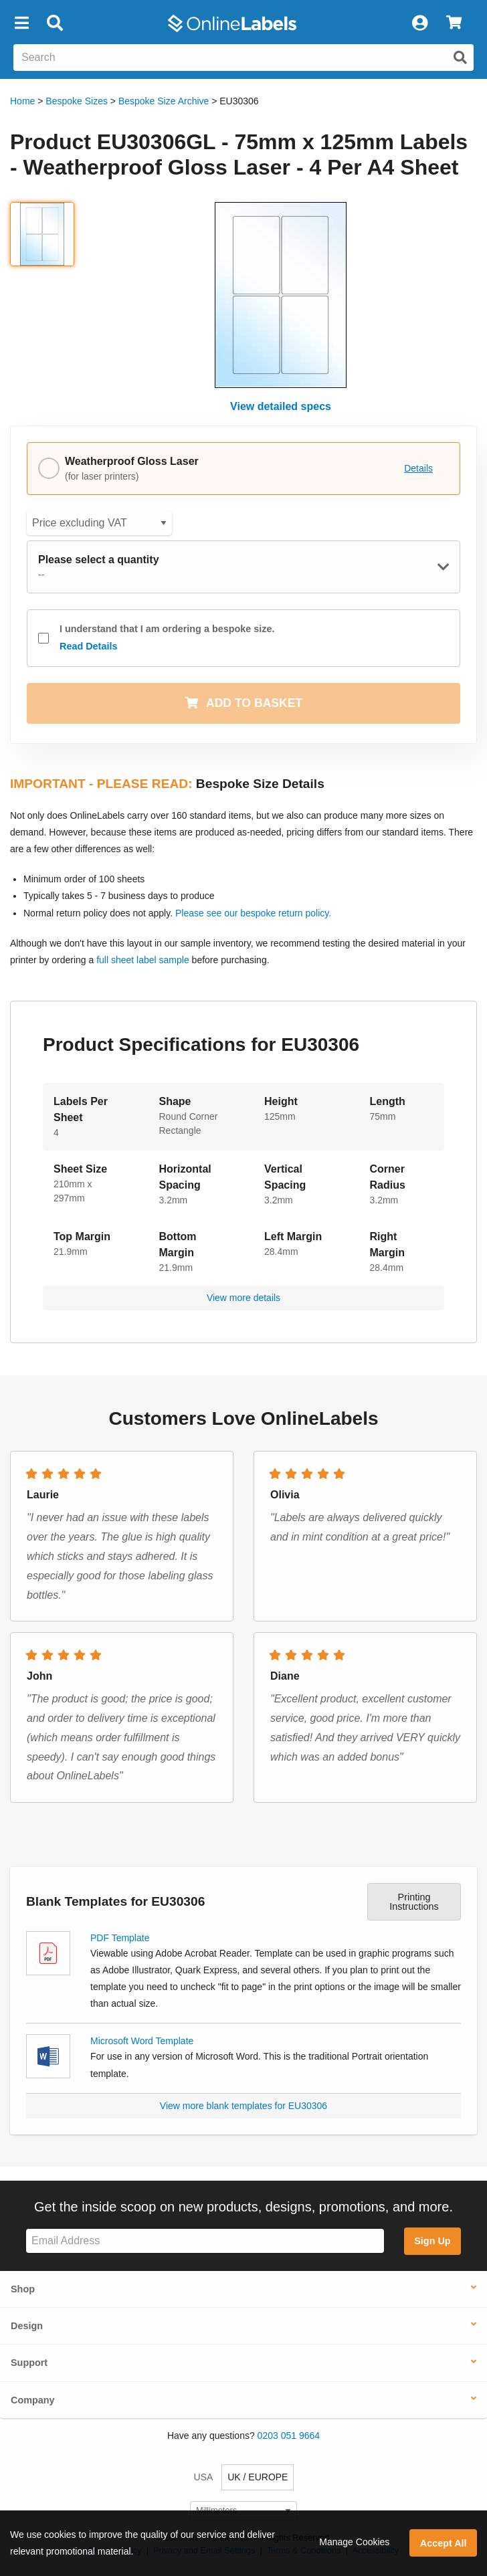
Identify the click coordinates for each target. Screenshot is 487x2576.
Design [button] (27, 2325)
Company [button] (33, 2400)
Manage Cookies (354, 2542)
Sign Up (432, 2241)
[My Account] (419, 23)
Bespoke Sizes (76, 101)
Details (418, 468)
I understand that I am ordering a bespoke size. (167, 639)
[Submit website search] (460, 57)
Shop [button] (23, 2289)
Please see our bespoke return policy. (253, 913)
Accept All (443, 2543)
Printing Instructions (414, 1902)
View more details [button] (243, 1297)
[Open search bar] (54, 23)
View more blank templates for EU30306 (243, 2105)
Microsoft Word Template (141, 2041)
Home (22, 101)
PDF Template (119, 1938)
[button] (21, 23)
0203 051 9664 (289, 2435)
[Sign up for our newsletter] (205, 2241)
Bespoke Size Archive (163, 101)
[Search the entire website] (243, 57)
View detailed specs (280, 406)
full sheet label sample (142, 960)
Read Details (88, 646)
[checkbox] (43, 638)
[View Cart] (454, 23)
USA (203, 2477)
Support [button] (29, 2362)
